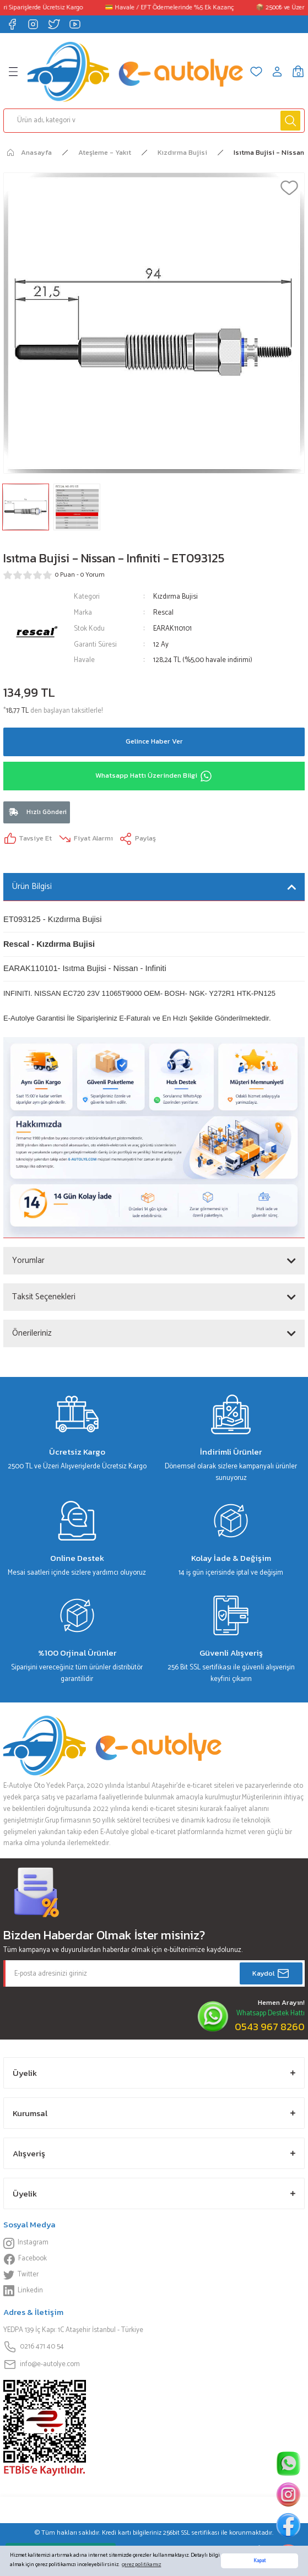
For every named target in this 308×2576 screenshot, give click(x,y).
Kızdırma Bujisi (175, 597)
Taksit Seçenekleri (43, 1297)
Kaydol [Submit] (271, 1973)
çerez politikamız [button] (141, 2564)
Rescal (163, 613)
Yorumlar (28, 1260)
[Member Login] (277, 71)
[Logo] (135, 72)
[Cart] (298, 71)
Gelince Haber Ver (154, 741)
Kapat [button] (259, 2561)
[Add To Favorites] (289, 188)
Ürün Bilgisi (32, 886)
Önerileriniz (32, 1333)
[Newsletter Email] (154, 1973)
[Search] (154, 121)
